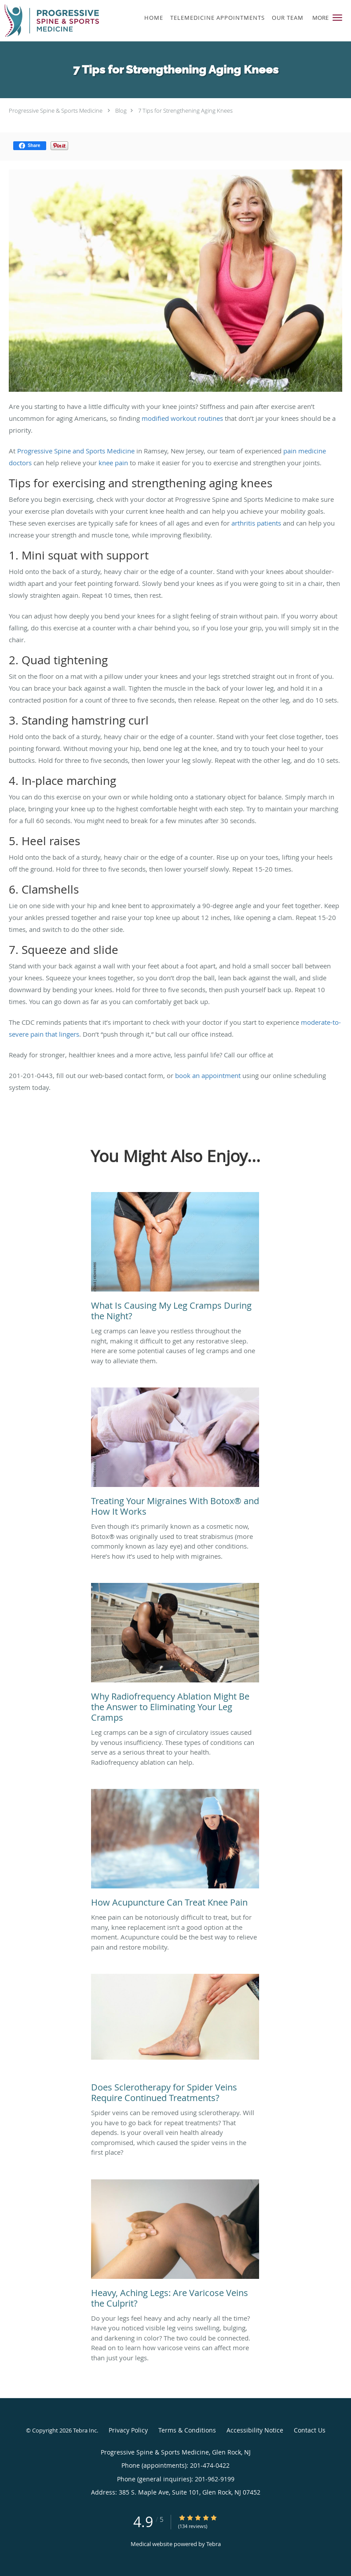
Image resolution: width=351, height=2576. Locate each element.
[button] (337, 18)
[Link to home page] (67, 20)
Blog (121, 110)
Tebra (213, 2544)
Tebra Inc (85, 2430)
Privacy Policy (128, 2430)
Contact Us (309, 2430)
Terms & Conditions (187, 2430)
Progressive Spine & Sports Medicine (55, 110)
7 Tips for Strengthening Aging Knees (185, 110)
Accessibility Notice (255, 2430)
